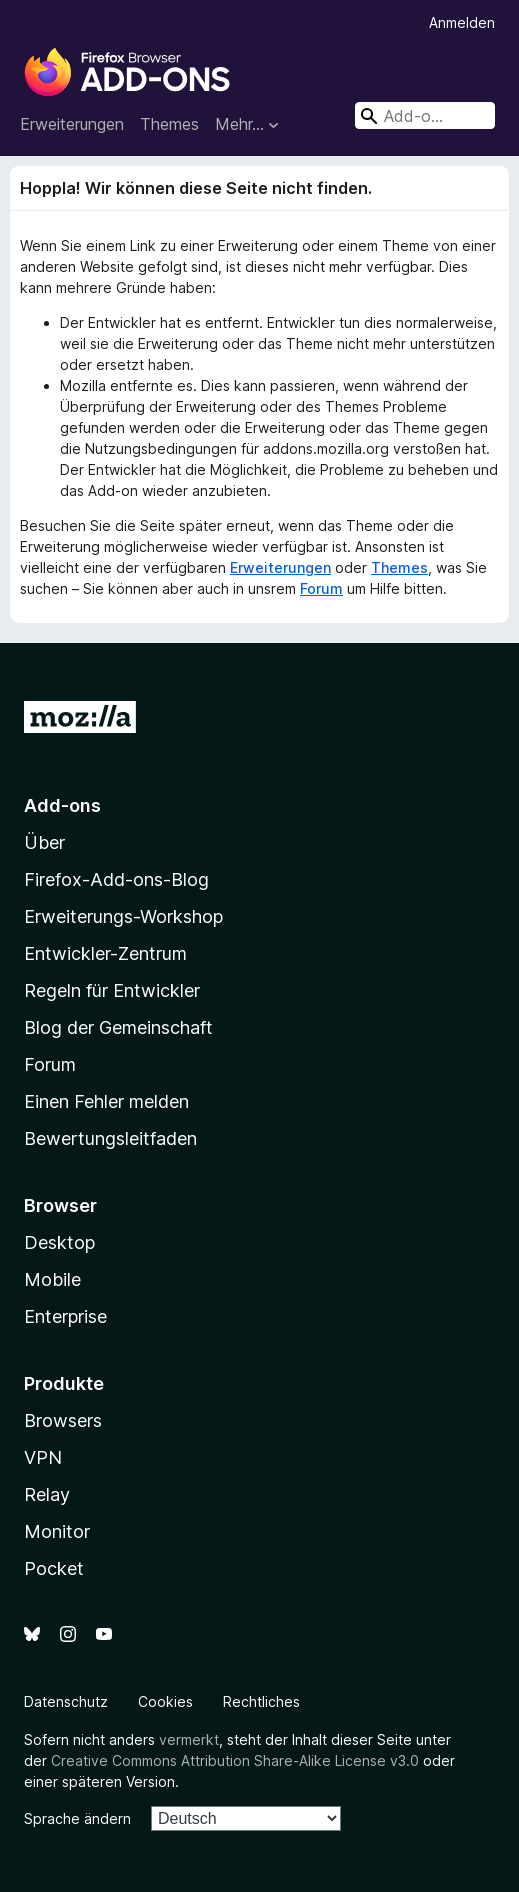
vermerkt (189, 1739)
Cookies (165, 1701)
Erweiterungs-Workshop (123, 916)
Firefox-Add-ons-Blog (116, 879)
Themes (169, 124)
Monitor (57, 1531)
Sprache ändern (77, 1818)
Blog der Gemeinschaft (118, 1027)
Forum (321, 588)
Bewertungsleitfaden (110, 1138)
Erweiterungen (72, 124)
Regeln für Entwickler (112, 990)
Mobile (52, 1279)
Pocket (54, 1568)
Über (44, 842)
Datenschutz (66, 1701)
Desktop (59, 1242)
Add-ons (62, 805)
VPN (43, 1457)
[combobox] (425, 115)
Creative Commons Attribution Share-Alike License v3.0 (235, 1760)
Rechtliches (261, 1701)
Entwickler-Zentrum (105, 953)
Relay (47, 1494)
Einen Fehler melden (106, 1101)
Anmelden (462, 22)
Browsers (63, 1420)
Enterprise (65, 1316)
